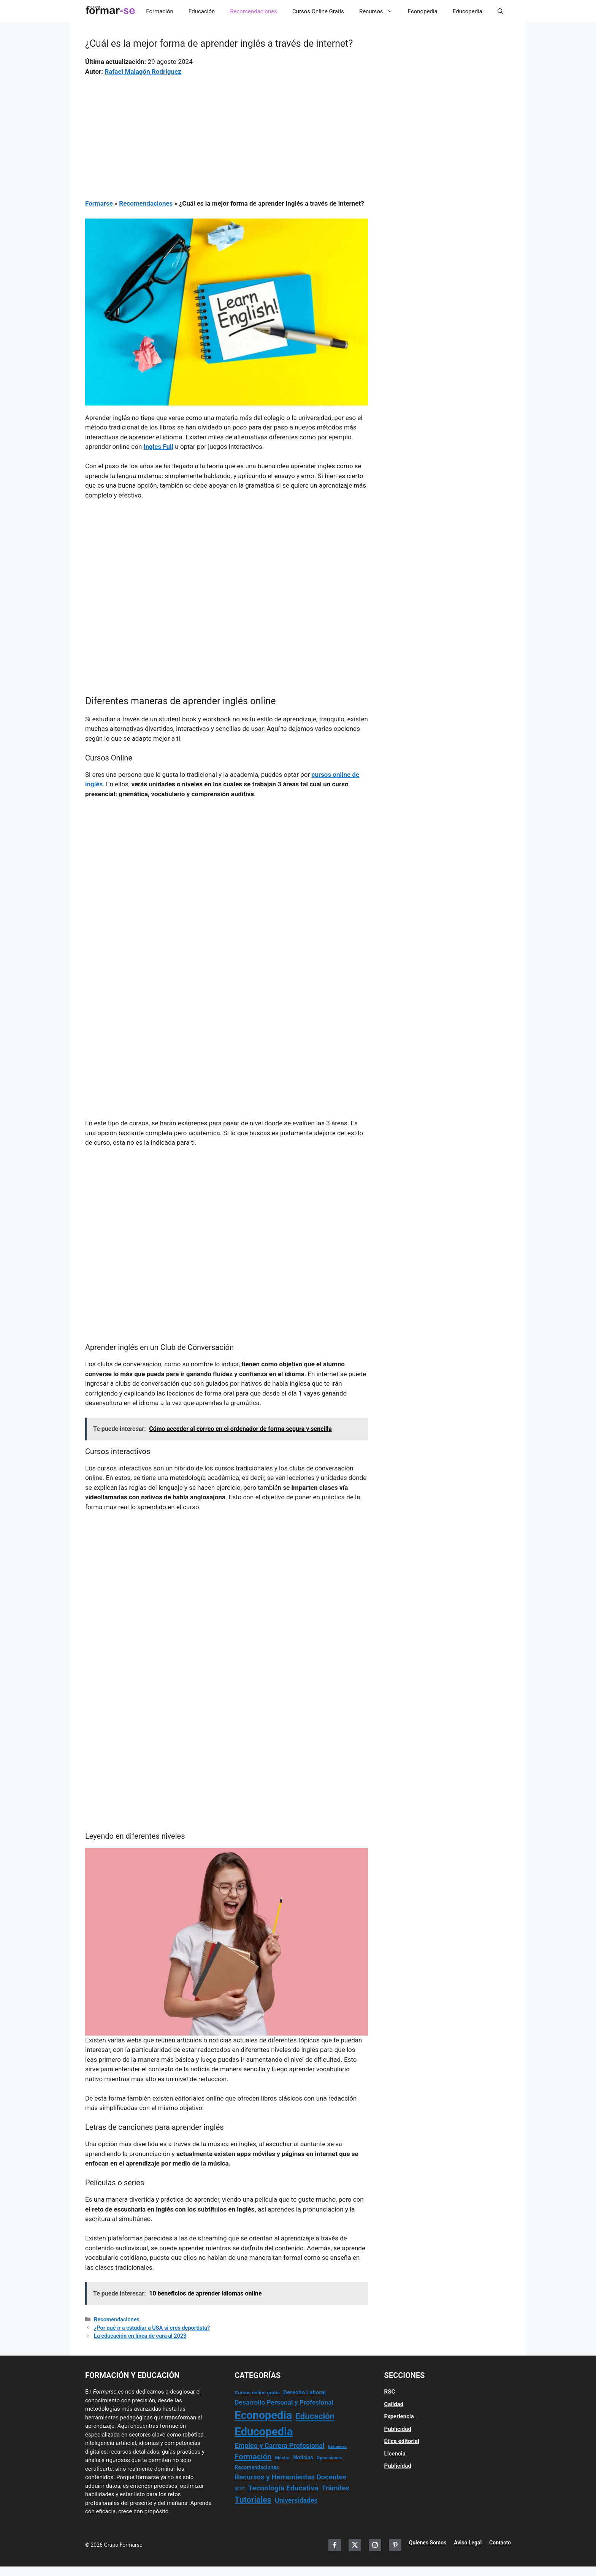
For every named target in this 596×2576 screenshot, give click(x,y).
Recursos (379, 11)
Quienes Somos (428, 2543)
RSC (389, 2391)
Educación (202, 11)
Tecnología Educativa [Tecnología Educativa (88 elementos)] (283, 2488)
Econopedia (422, 11)
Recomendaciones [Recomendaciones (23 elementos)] (257, 2467)
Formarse (99, 203)
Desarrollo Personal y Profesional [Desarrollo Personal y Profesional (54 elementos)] (284, 2402)
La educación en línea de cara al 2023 (140, 2336)
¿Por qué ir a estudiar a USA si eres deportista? (152, 2328)
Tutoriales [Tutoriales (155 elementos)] (253, 2500)
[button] (500, 11)
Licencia (395, 2453)
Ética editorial (401, 2441)
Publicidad (397, 2428)
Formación (159, 11)
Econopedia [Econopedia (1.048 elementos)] (263, 2415)
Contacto (500, 2543)
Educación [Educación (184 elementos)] (315, 2416)
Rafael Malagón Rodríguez (143, 71)
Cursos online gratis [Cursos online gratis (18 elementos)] (257, 2392)
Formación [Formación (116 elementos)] (253, 2456)
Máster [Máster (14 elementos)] (282, 2457)
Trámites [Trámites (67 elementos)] (335, 2488)
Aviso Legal (468, 2543)
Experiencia (399, 2416)
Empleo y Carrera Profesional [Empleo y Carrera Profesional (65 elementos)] (279, 2445)
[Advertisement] (226, 132)
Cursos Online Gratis (318, 11)
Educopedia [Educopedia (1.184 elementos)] (264, 2431)
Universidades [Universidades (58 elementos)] (296, 2500)
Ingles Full (159, 446)
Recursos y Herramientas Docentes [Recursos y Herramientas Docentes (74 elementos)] (290, 2477)
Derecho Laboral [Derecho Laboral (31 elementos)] (304, 2392)
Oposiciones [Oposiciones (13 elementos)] (329, 2457)
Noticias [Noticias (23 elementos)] (303, 2457)
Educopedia (467, 11)
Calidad (394, 2404)
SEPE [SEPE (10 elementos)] (239, 2489)
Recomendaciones (253, 11)
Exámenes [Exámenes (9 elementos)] (337, 2446)
